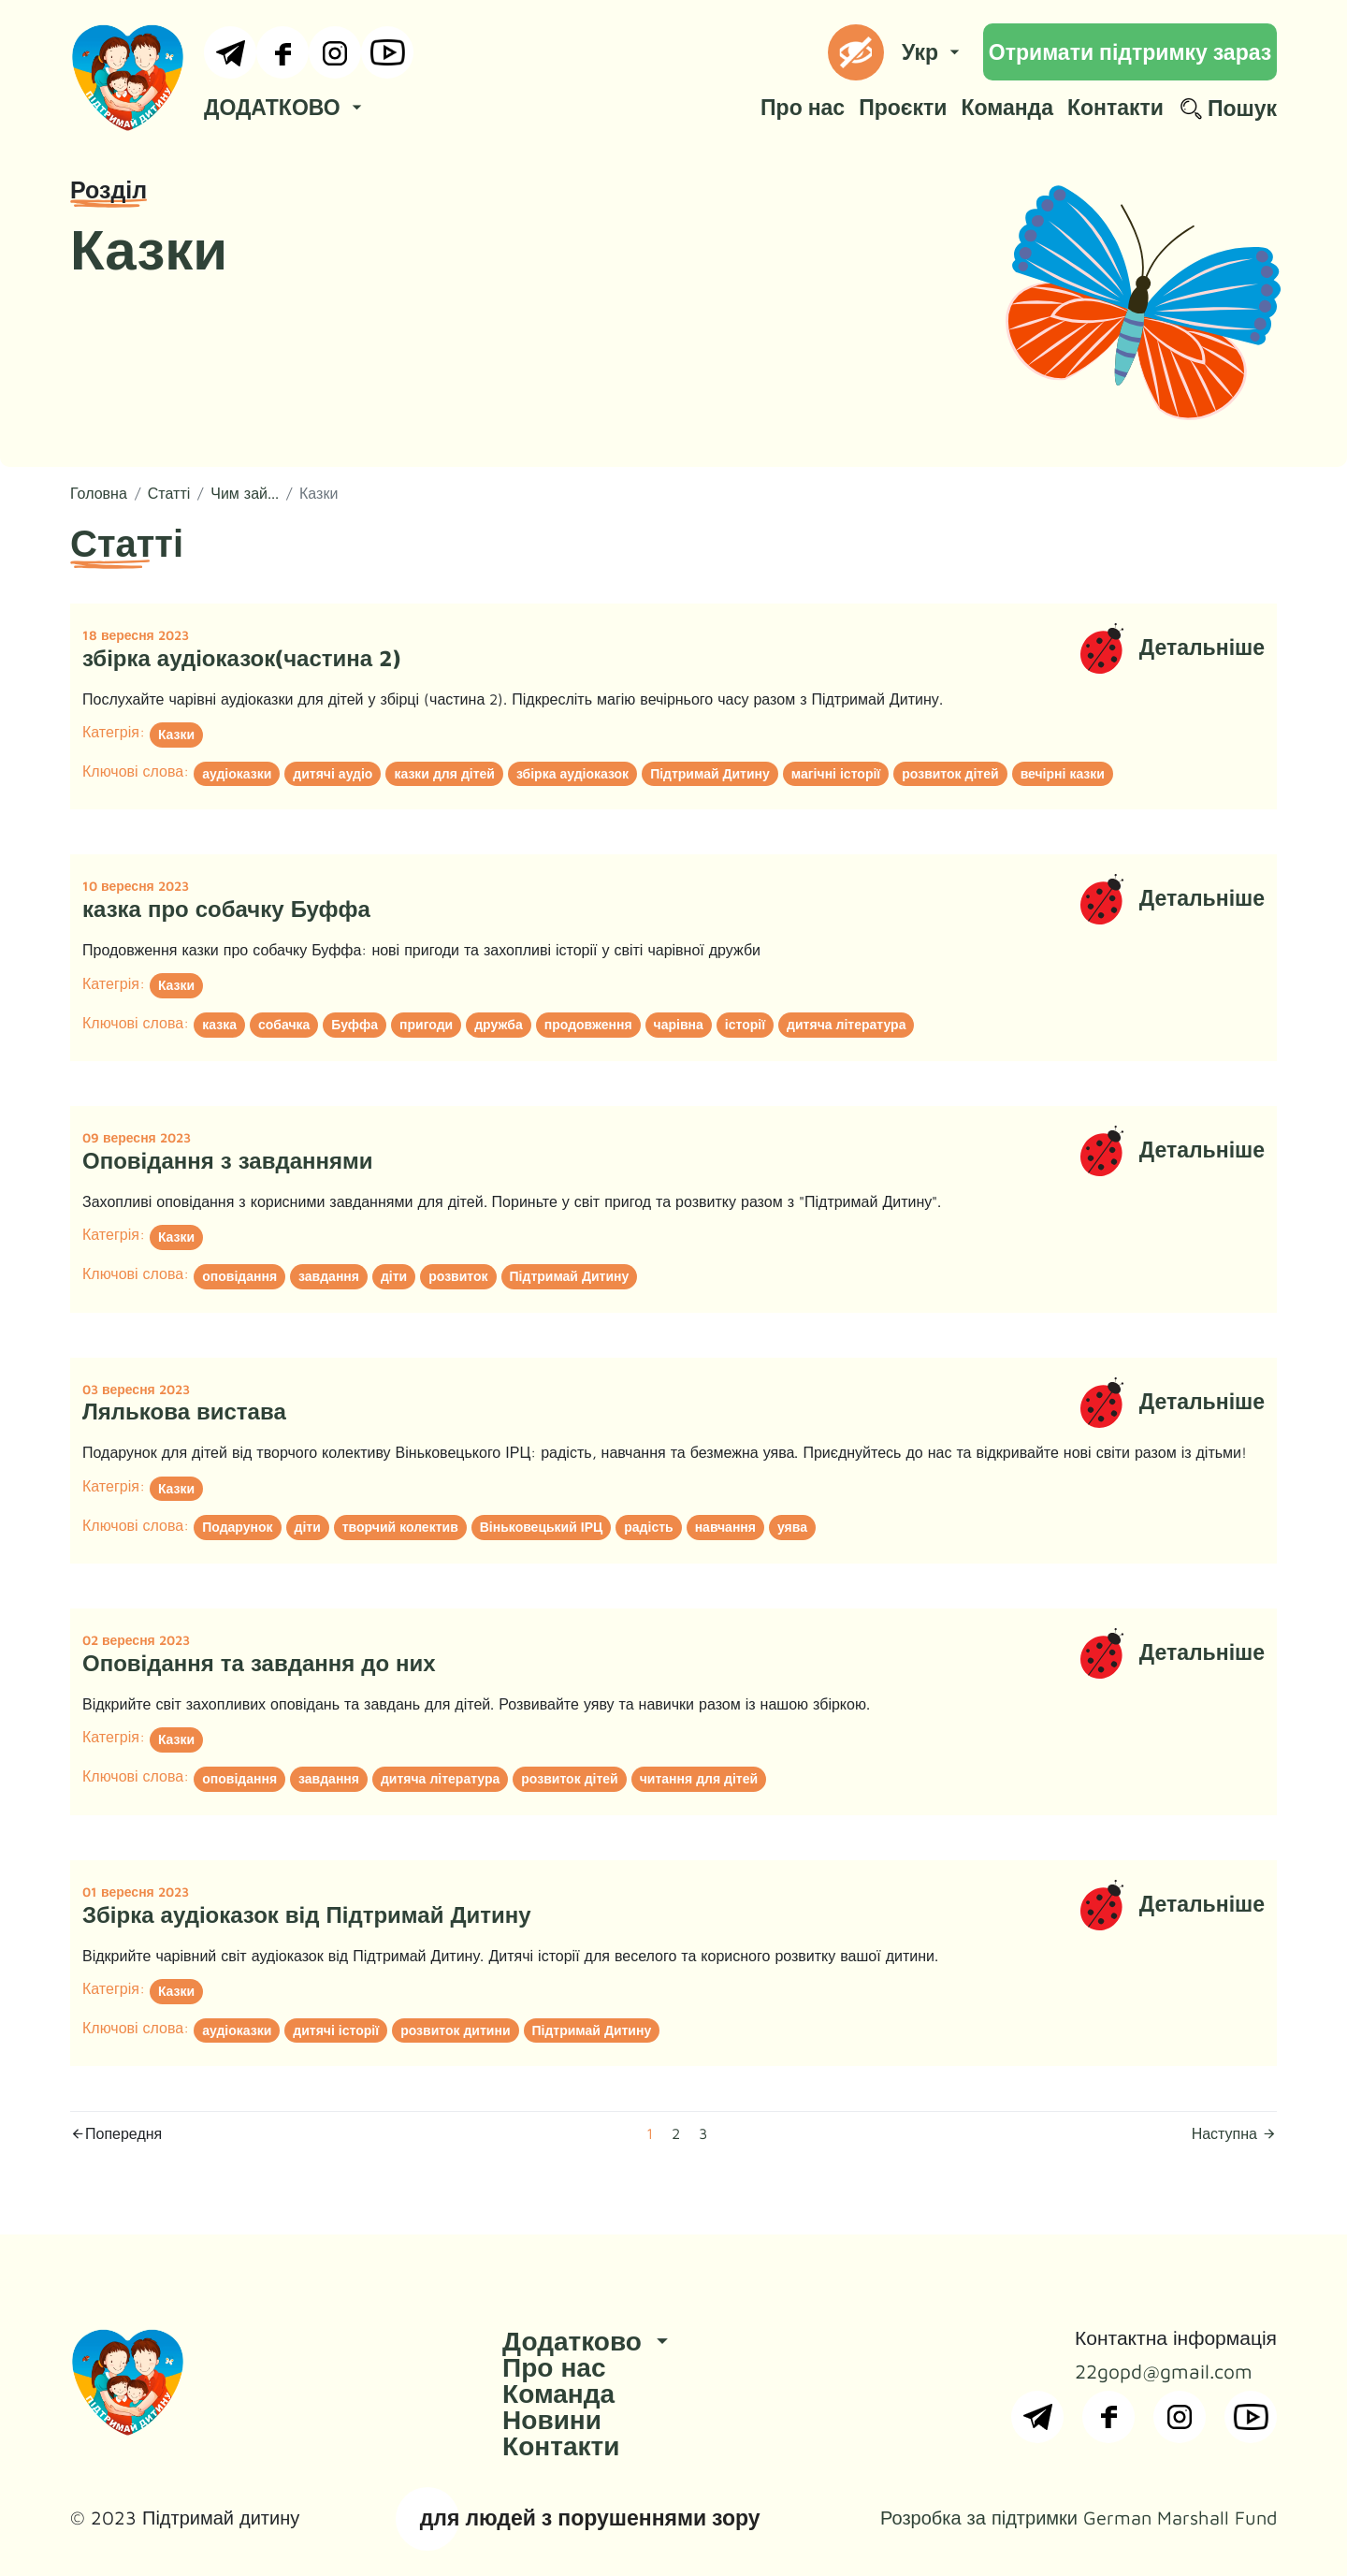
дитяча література (846, 1024)
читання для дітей (699, 1778)
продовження (588, 1024)
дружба (498, 1024)
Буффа (354, 1024)
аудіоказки (236, 773)
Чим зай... (244, 493)
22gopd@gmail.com (1164, 2371)
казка (219, 1024)
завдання (328, 1276)
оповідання (239, 1276)
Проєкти (903, 107)
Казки (176, 734)
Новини (551, 2419)
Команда (1007, 107)
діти (394, 1276)
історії (745, 1024)
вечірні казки (1063, 773)
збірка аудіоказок (572, 773)
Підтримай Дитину (710, 773)
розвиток (457, 1276)
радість (648, 1527)
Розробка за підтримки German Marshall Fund (1078, 2517)
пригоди (426, 1024)
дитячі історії (336, 2030)
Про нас (802, 107)
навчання (725, 1527)
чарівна (678, 1024)
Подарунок (237, 1527)
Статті (169, 493)
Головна (98, 493)
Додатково (588, 2340)
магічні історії (835, 773)
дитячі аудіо (332, 773)
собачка (284, 1024)
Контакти (1115, 107)
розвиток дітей (950, 773)
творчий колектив (400, 1527)
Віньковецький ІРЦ (541, 1527)
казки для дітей (444, 773)
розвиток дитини (455, 2030)
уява (792, 1527)
